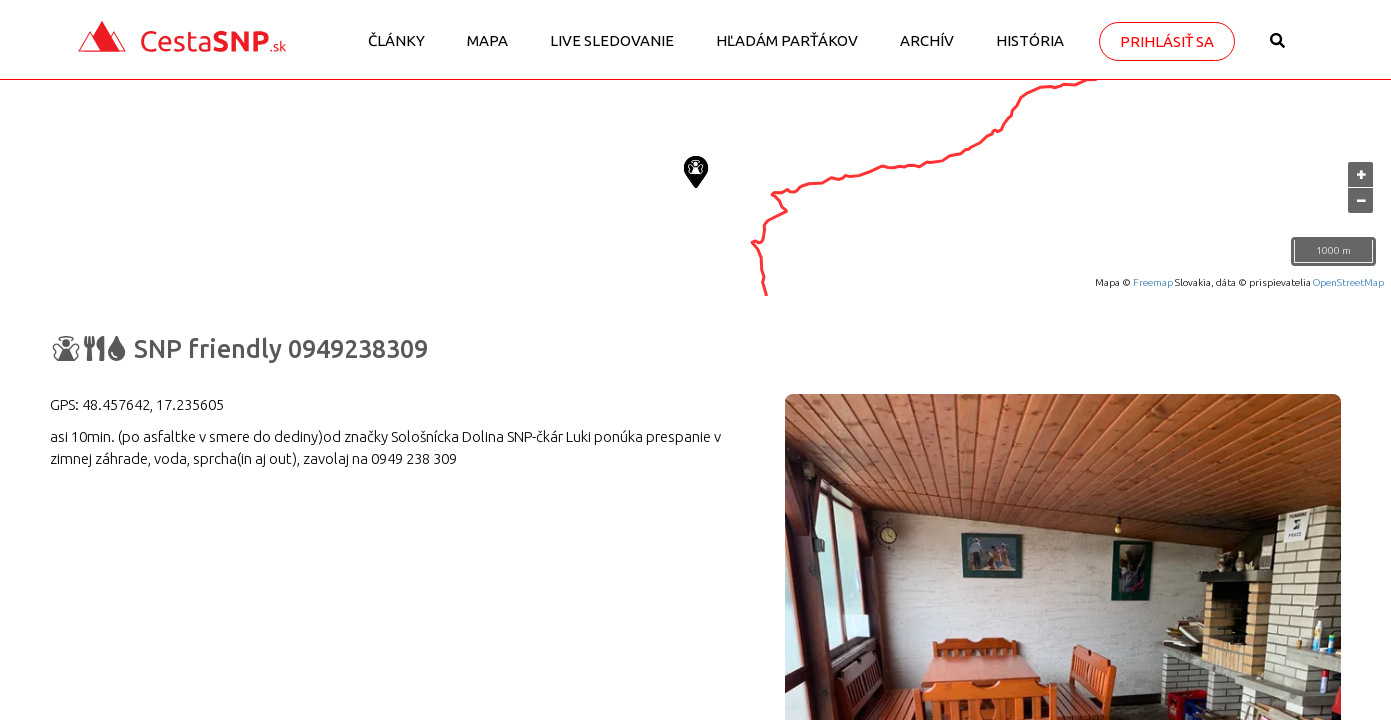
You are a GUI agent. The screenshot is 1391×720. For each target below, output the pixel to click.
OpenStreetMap (1348, 282)
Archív (927, 40)
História (1030, 40)
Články (396, 40)
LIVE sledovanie (612, 40)
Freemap (1153, 282)
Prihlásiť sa (1167, 41)
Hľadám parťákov (787, 40)
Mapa (487, 40)
